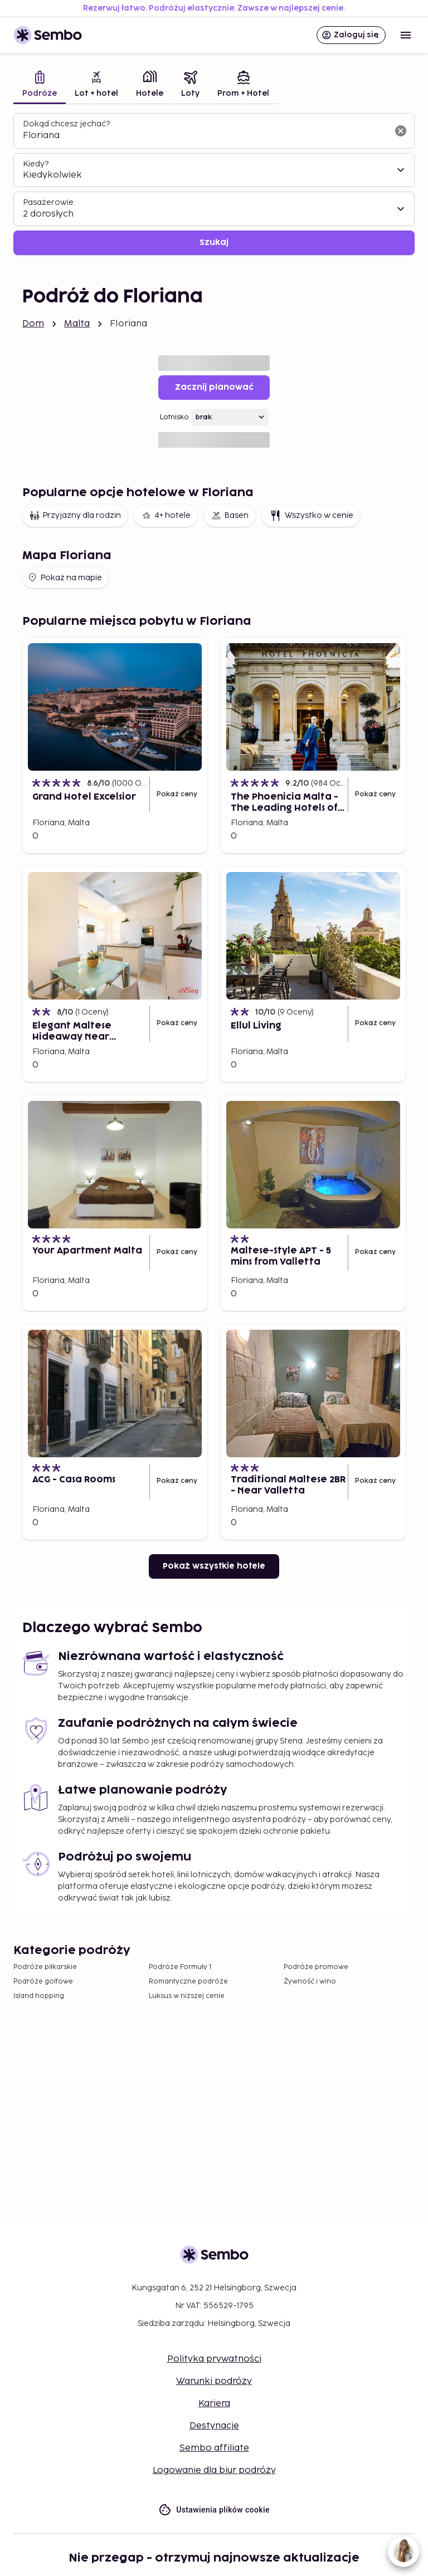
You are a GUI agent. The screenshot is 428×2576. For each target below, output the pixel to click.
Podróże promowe (316, 1967)
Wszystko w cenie (311, 515)
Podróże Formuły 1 (180, 1967)
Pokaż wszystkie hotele (214, 1566)
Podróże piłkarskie (45, 1967)
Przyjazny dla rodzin (75, 515)
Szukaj (214, 242)
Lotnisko (174, 417)
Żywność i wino (310, 1981)
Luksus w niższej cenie (187, 1996)
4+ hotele (166, 515)
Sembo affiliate (214, 2448)
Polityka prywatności (214, 2359)
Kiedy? (35, 164)
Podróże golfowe (43, 1981)
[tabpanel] (214, 184)
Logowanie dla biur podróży (214, 2470)
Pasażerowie (48, 202)
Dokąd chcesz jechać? (66, 124)
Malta (77, 324)
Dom (33, 324)
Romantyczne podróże (188, 1981)
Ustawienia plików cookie (214, 2510)
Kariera (214, 2403)
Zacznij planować (214, 387)
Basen (230, 515)
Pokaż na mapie (64, 577)
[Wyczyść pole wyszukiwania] (400, 131)
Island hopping (38, 1996)
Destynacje (214, 2426)
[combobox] (205, 135)
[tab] (39, 85)
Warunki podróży (214, 2381)
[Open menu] (406, 35)
